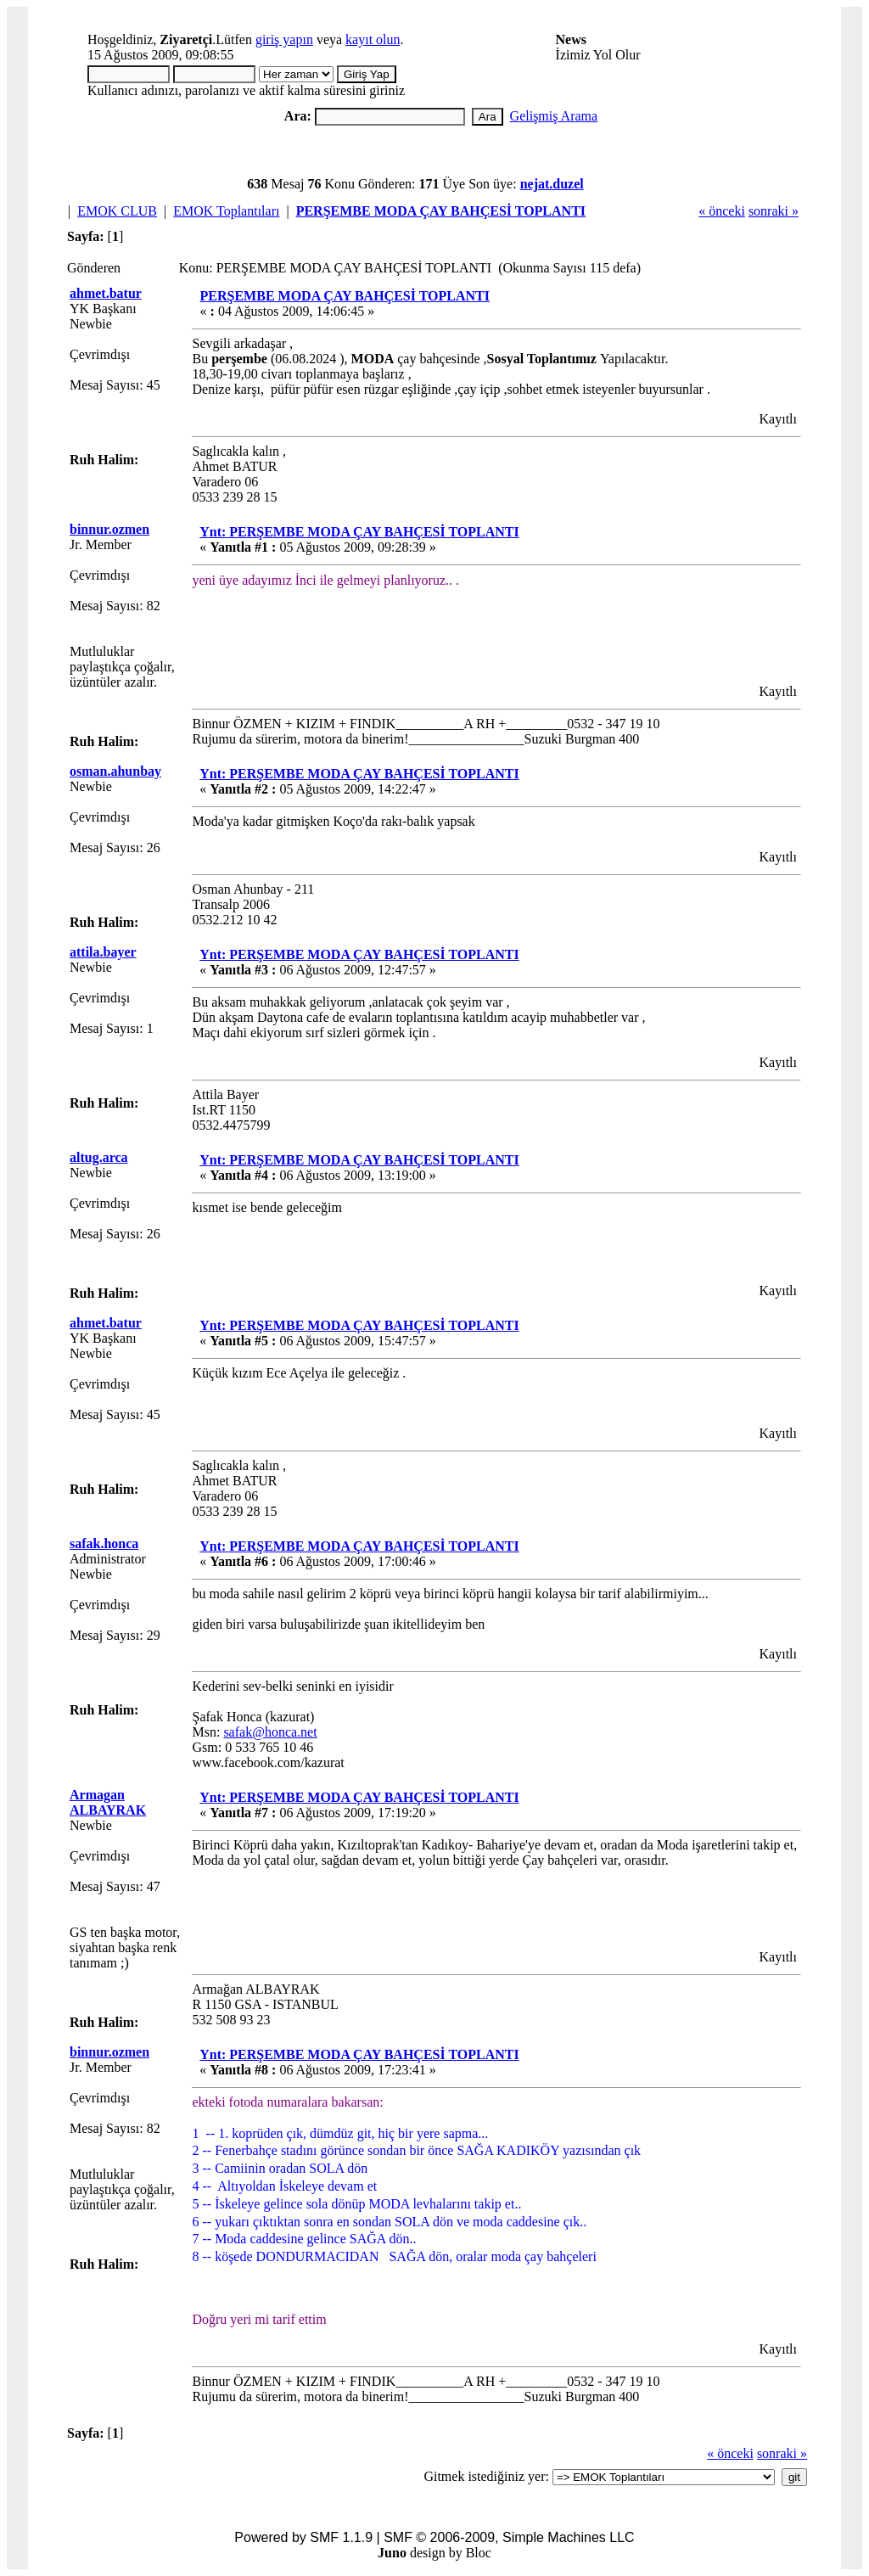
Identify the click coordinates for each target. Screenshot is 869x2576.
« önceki (721, 211)
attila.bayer (103, 952)
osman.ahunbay (115, 771)
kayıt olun (372, 39)
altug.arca (99, 1157)
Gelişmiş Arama (554, 116)
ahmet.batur (106, 293)
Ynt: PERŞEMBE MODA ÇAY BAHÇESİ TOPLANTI (359, 532)
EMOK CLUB (117, 211)
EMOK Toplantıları (226, 211)
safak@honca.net (270, 1732)
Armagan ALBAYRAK (108, 1802)
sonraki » (773, 211)
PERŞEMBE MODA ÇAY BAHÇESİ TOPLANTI (441, 211)
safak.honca (104, 1543)
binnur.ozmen (109, 529)
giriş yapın (284, 39)
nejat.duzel (552, 184)
